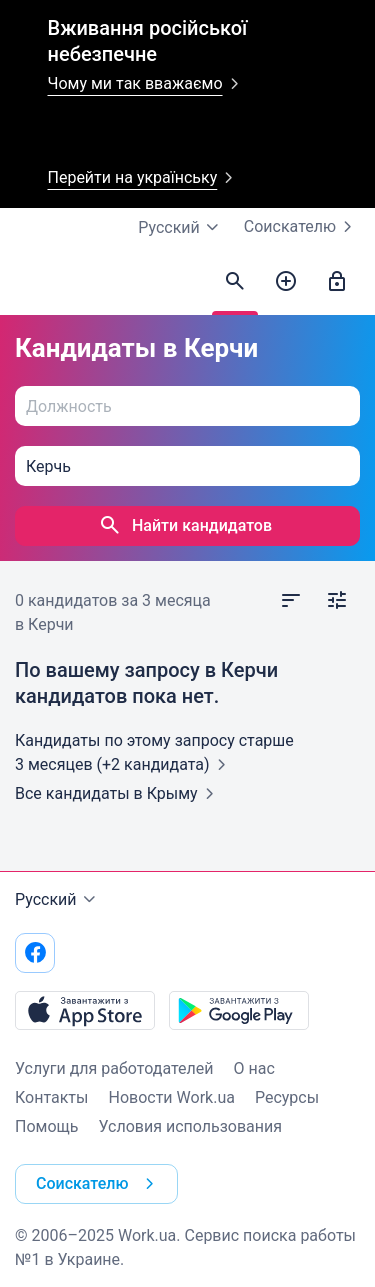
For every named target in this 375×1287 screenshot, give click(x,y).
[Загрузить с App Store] (85, 1010)
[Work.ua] (35, 287)
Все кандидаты (118, 793)
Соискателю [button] (99, 1184)
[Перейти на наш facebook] (35, 953)
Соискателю (302, 227)
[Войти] (337, 282)
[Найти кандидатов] (235, 282)
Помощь (46, 1126)
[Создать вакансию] (286, 282)
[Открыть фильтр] (337, 601)
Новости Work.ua (171, 1097)
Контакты (51, 1097)
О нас (254, 1068)
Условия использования (190, 1126)
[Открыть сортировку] (291, 601)
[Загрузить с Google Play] (239, 1010)
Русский (58, 900)
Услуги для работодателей (114, 1068)
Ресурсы (287, 1097)
